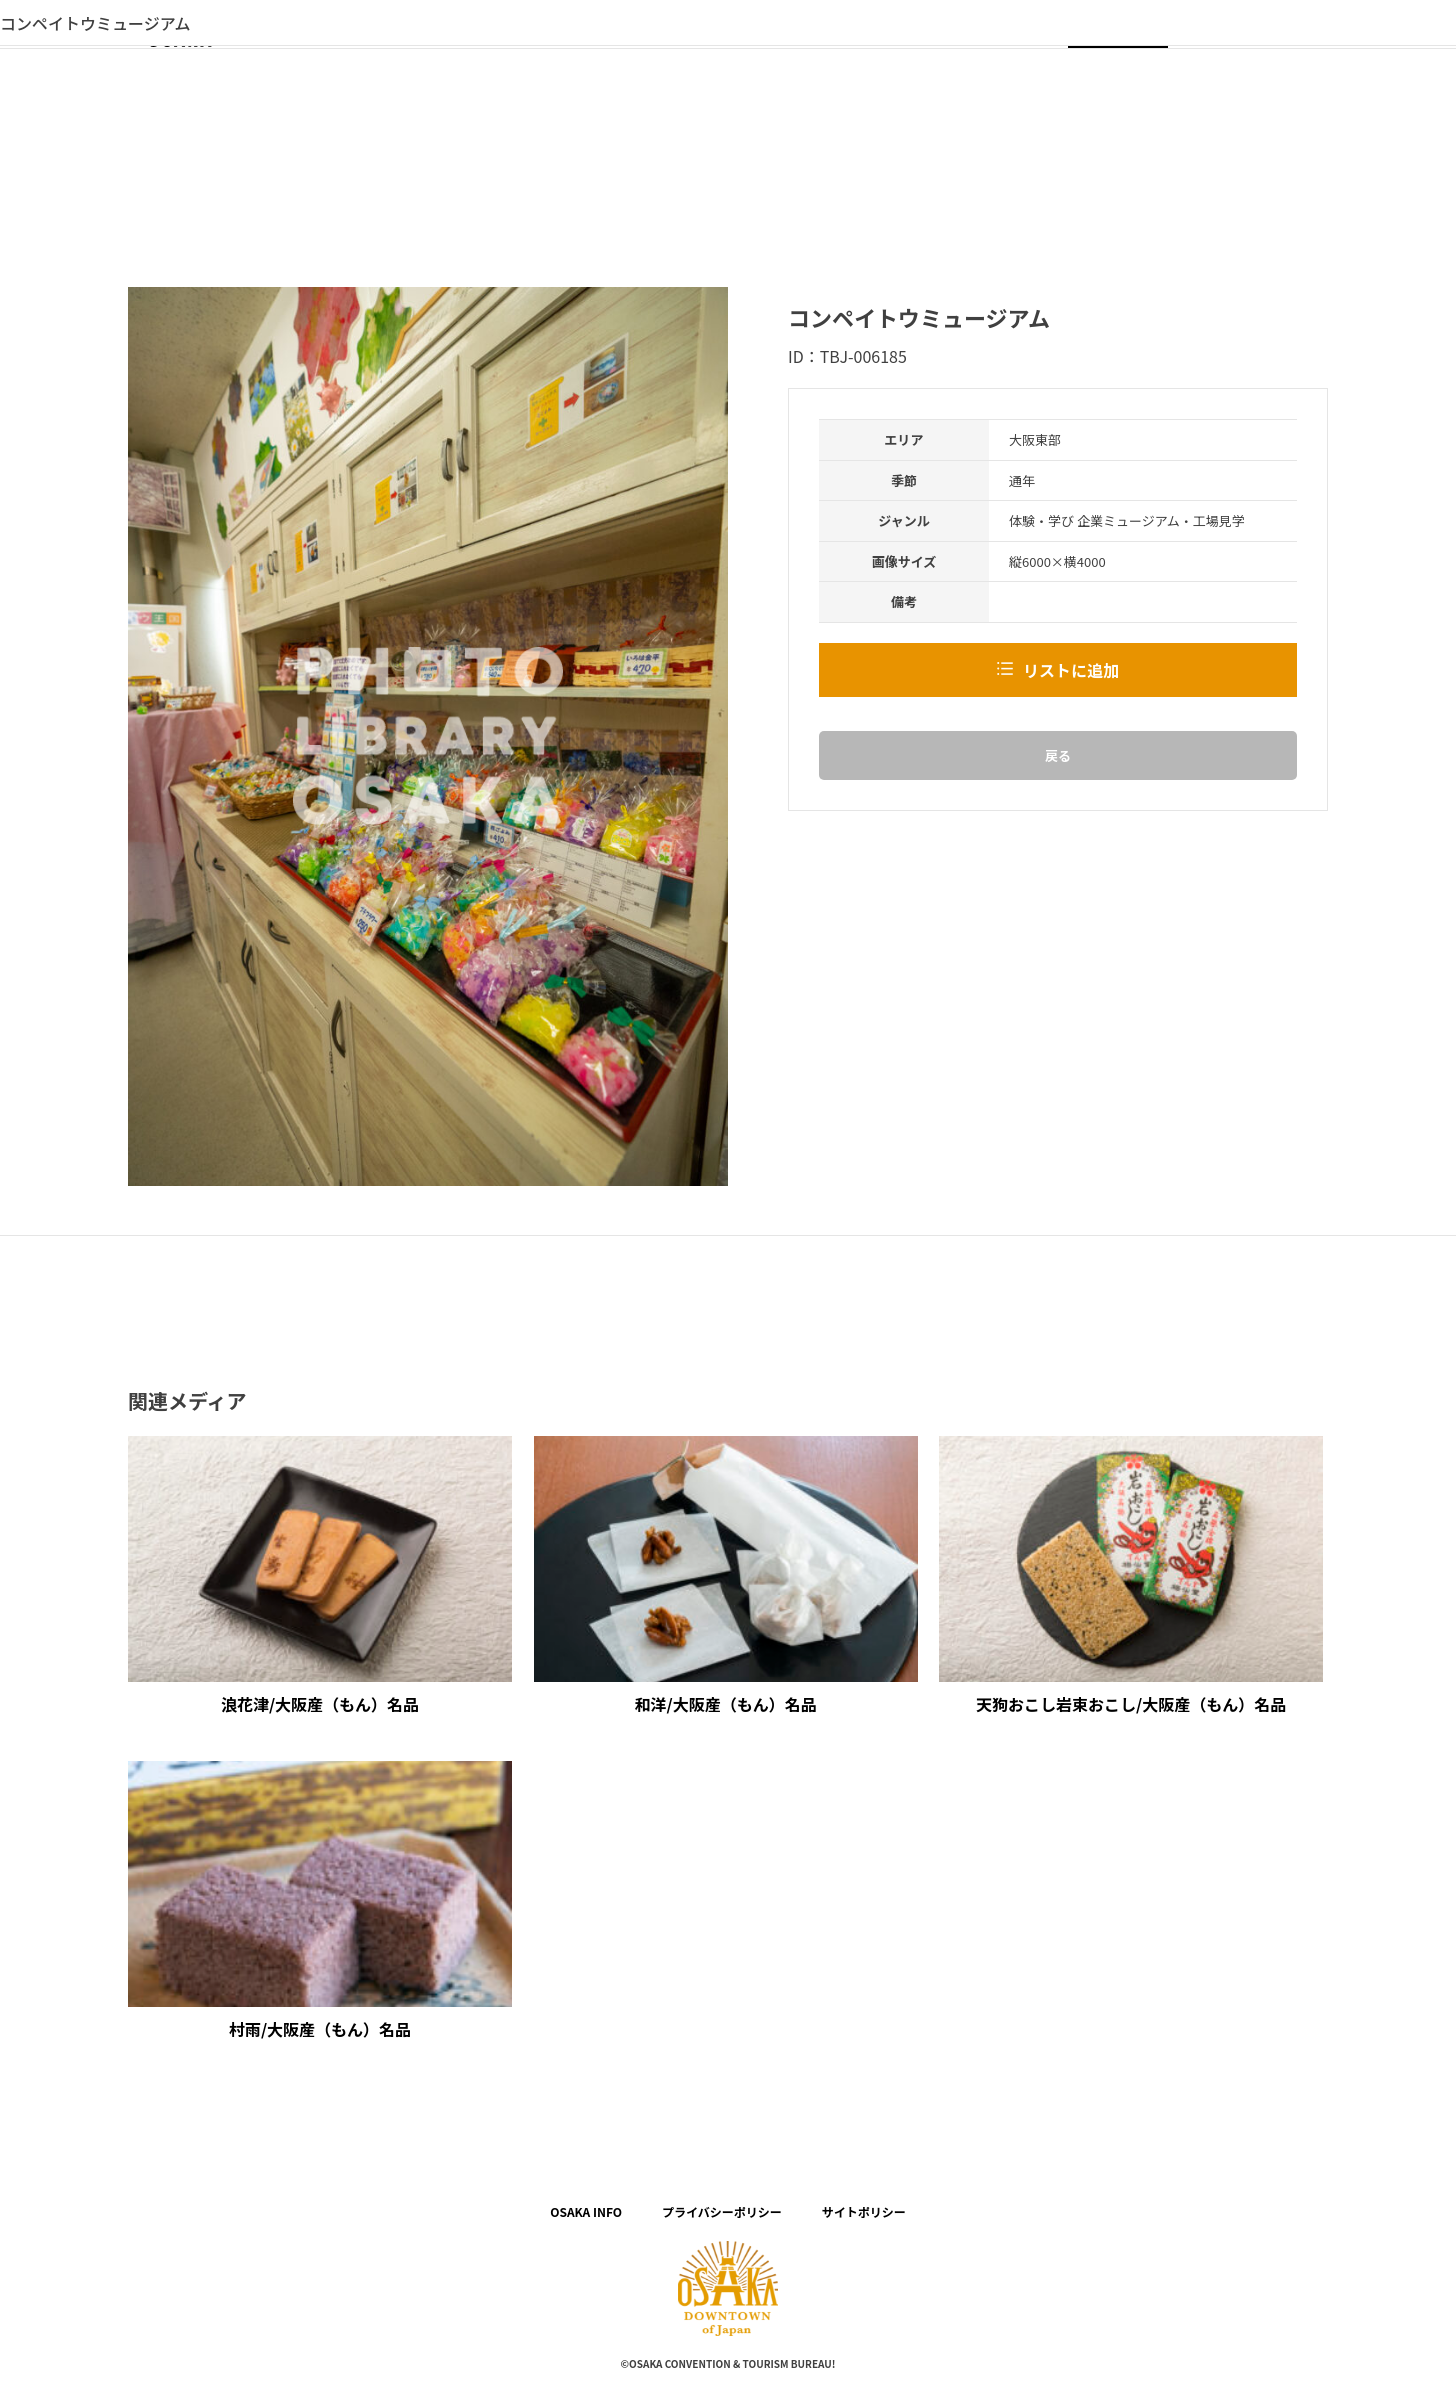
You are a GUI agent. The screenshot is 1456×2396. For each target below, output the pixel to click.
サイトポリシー (864, 2211)
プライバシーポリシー (722, 2211)
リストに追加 (1071, 670)
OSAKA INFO (586, 2211)
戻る (1058, 755)
